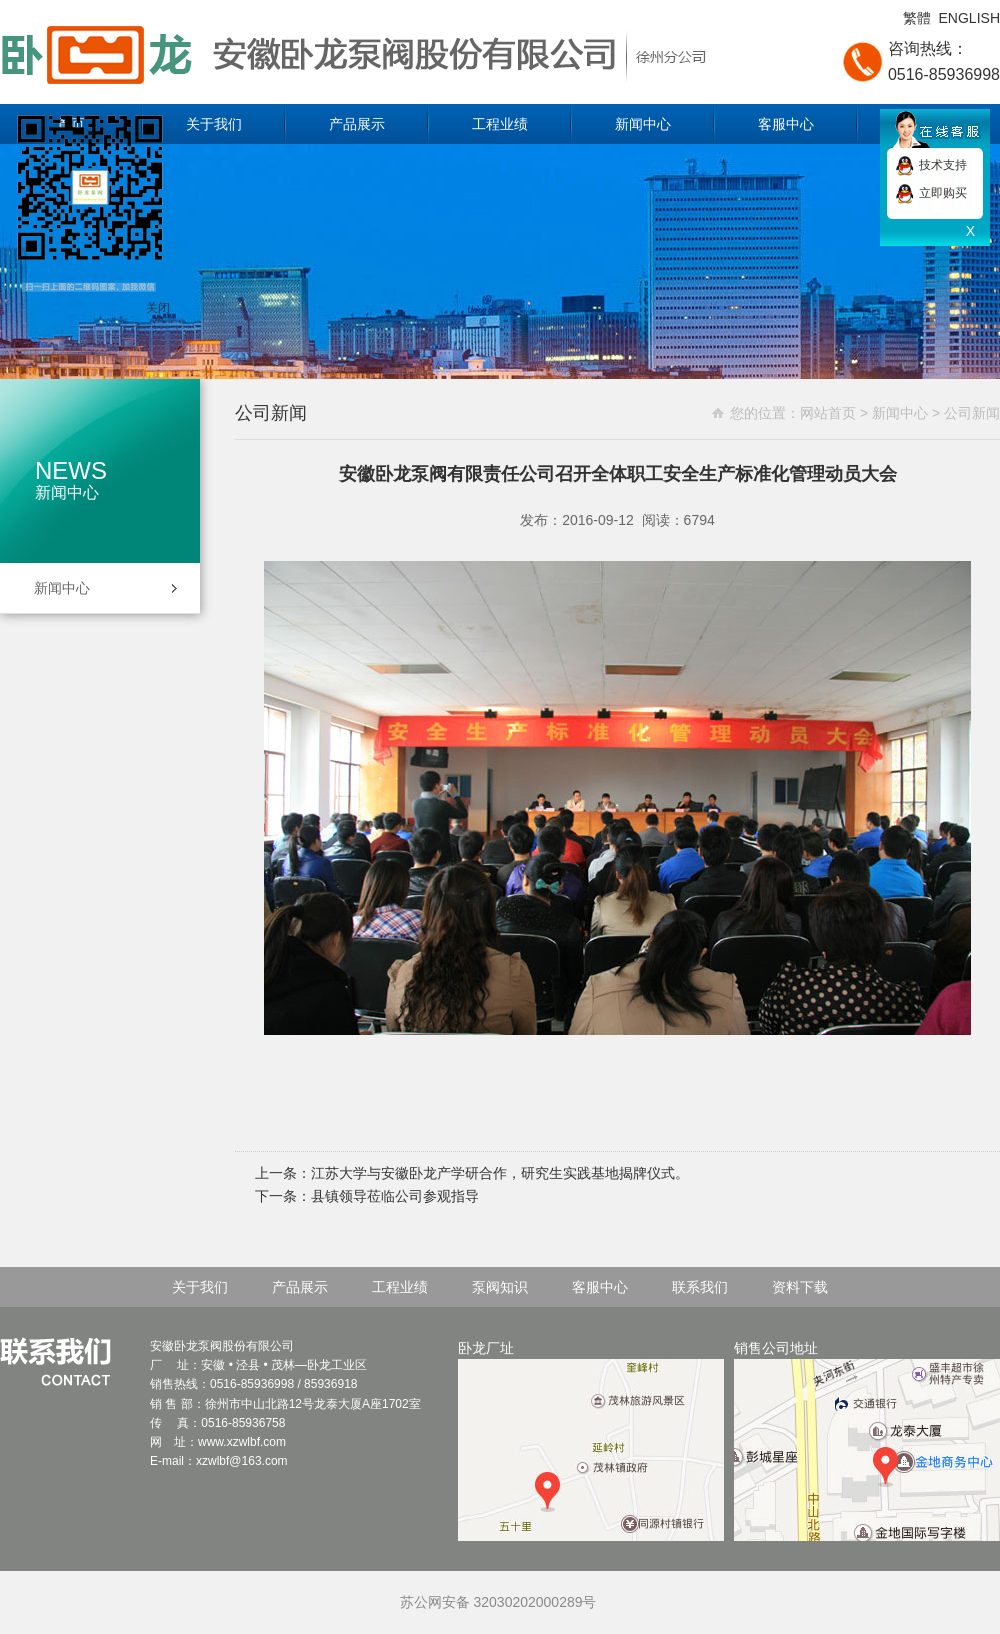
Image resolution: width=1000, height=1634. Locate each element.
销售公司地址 (867, 1440)
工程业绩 (500, 124)
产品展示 (357, 124)
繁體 (917, 18)
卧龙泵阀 (198, 1346)
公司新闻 (972, 413)
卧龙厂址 (591, 1440)
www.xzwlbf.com (242, 1442)
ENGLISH (969, 18)
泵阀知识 (500, 1287)
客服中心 (786, 124)
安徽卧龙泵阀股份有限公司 (380, 52)
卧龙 (319, 1365)
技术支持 (943, 165)
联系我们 (700, 1287)
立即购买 (943, 193)
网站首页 (828, 413)
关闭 (158, 308)
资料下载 (800, 1287)
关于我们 (214, 124)
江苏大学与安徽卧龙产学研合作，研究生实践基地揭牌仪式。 (500, 1173)
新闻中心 (643, 124)
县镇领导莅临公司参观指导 (395, 1196)
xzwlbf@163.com (242, 1461)
